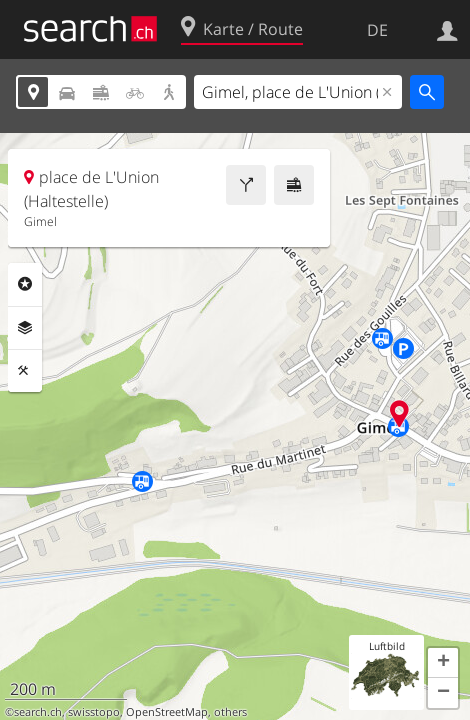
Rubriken (25, 284)
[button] (443, 663)
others (230, 712)
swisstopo (94, 712)
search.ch (38, 712)
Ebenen (25, 328)
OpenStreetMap (167, 712)
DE (377, 30)
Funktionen (25, 371)
